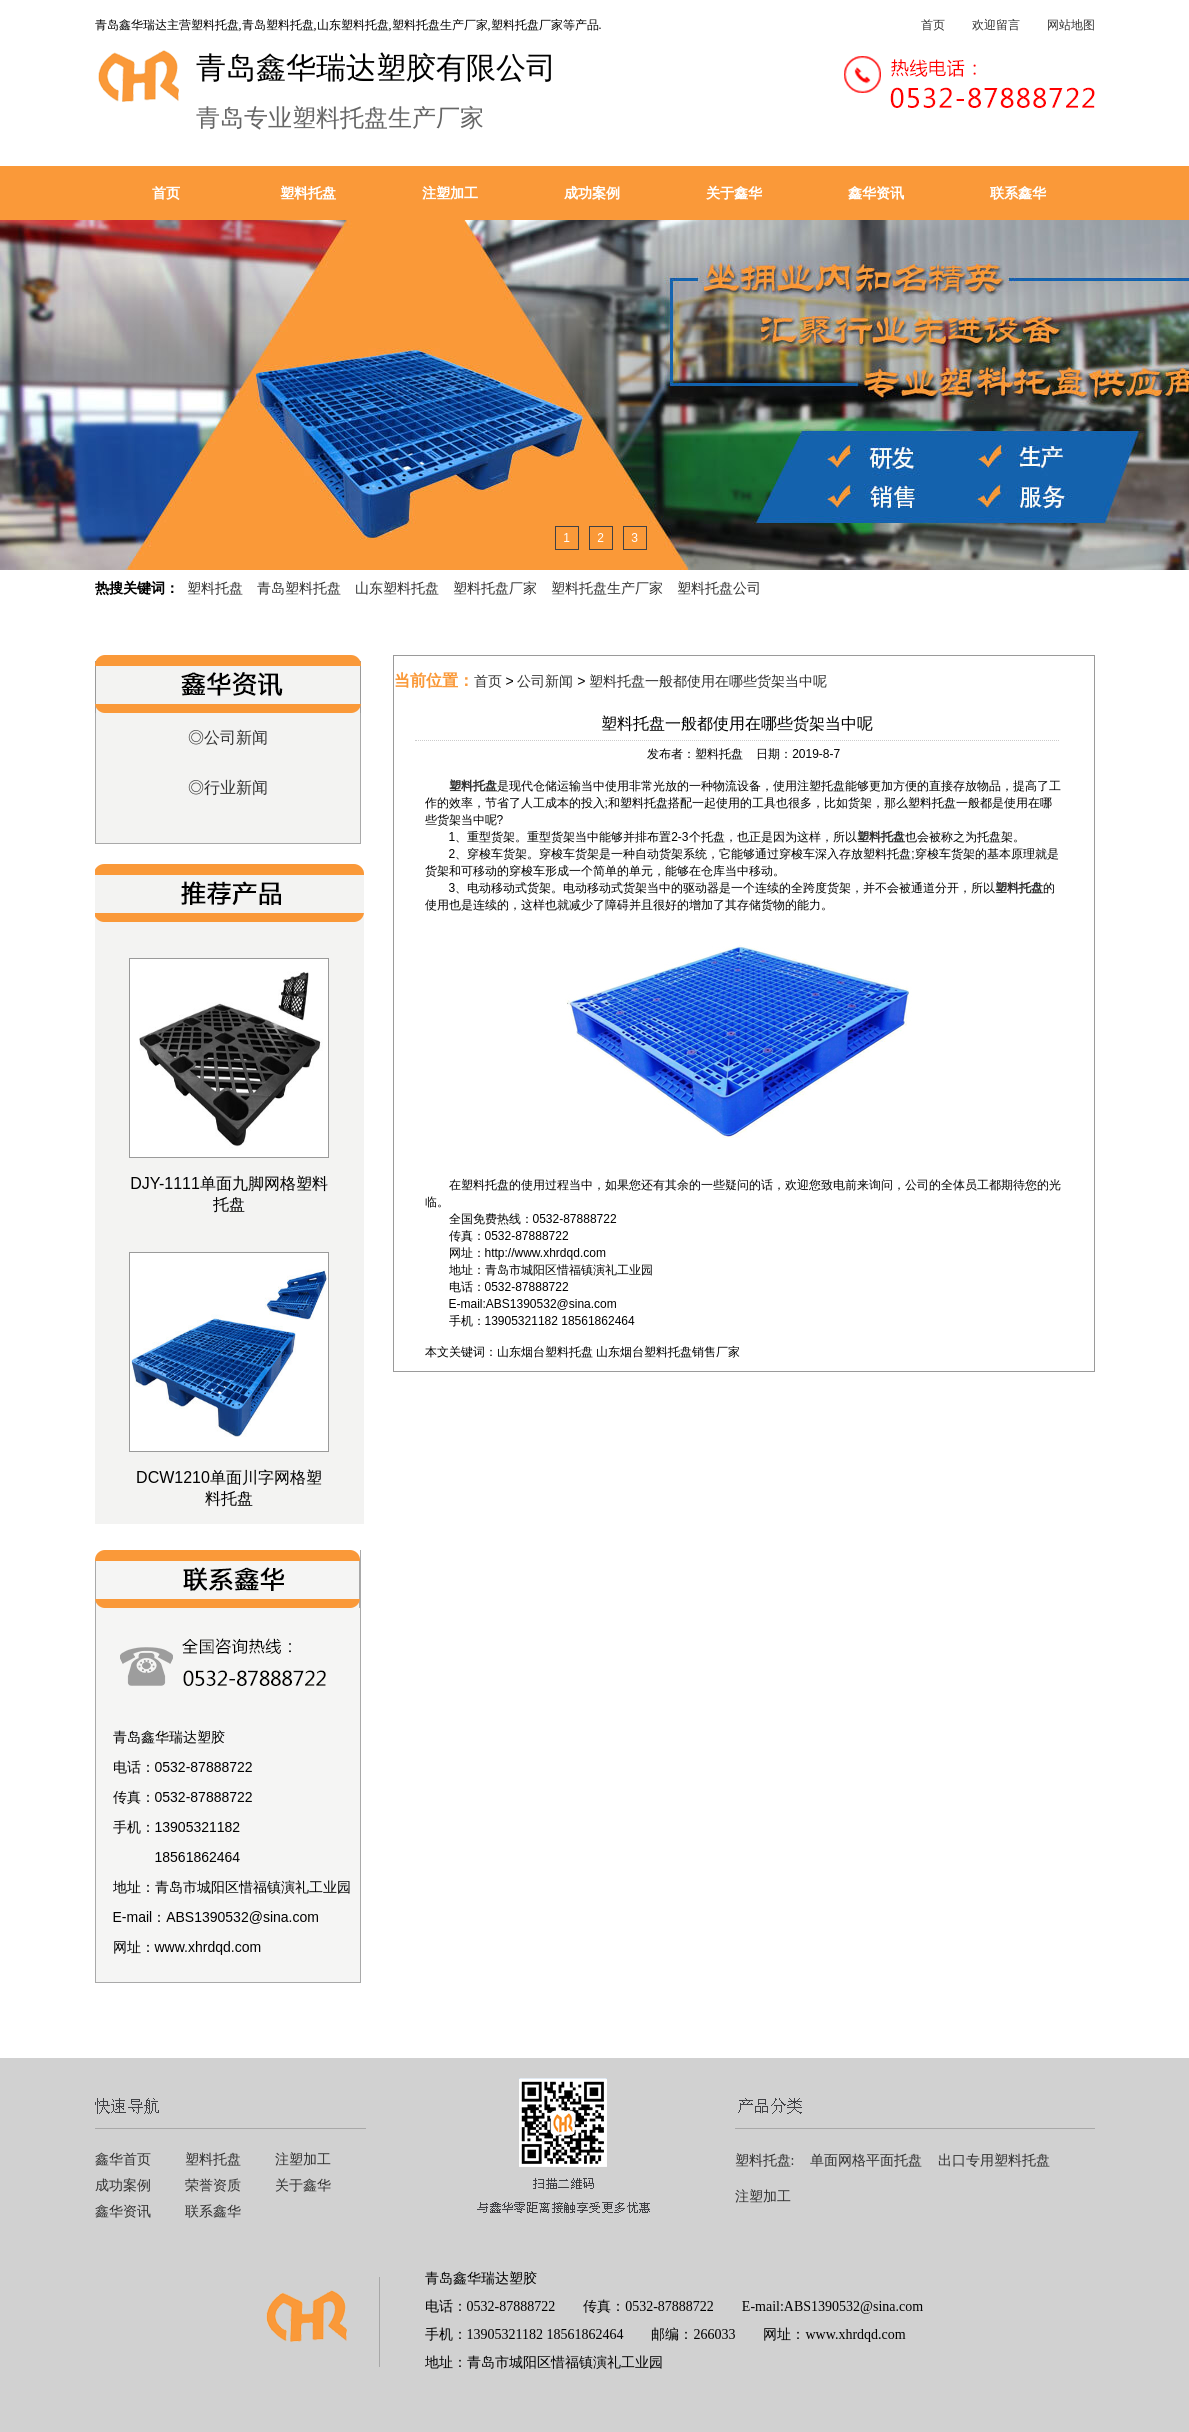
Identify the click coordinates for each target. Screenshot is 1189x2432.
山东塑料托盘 (397, 588)
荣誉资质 (213, 2185)
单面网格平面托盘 (866, 2160)
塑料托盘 (308, 193)
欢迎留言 (996, 25)
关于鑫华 (734, 193)
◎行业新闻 (228, 787)
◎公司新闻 (228, 737)
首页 (933, 25)
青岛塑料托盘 (299, 588)
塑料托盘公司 (719, 588)
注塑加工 (450, 193)
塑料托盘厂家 (495, 588)
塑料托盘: (765, 2160)
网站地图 (1071, 25)
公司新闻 (545, 681)
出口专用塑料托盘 (994, 2160)
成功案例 (592, 193)
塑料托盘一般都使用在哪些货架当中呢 (708, 681)
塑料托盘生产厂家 (607, 588)
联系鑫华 (1018, 193)
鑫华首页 (123, 2159)
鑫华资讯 (876, 193)
